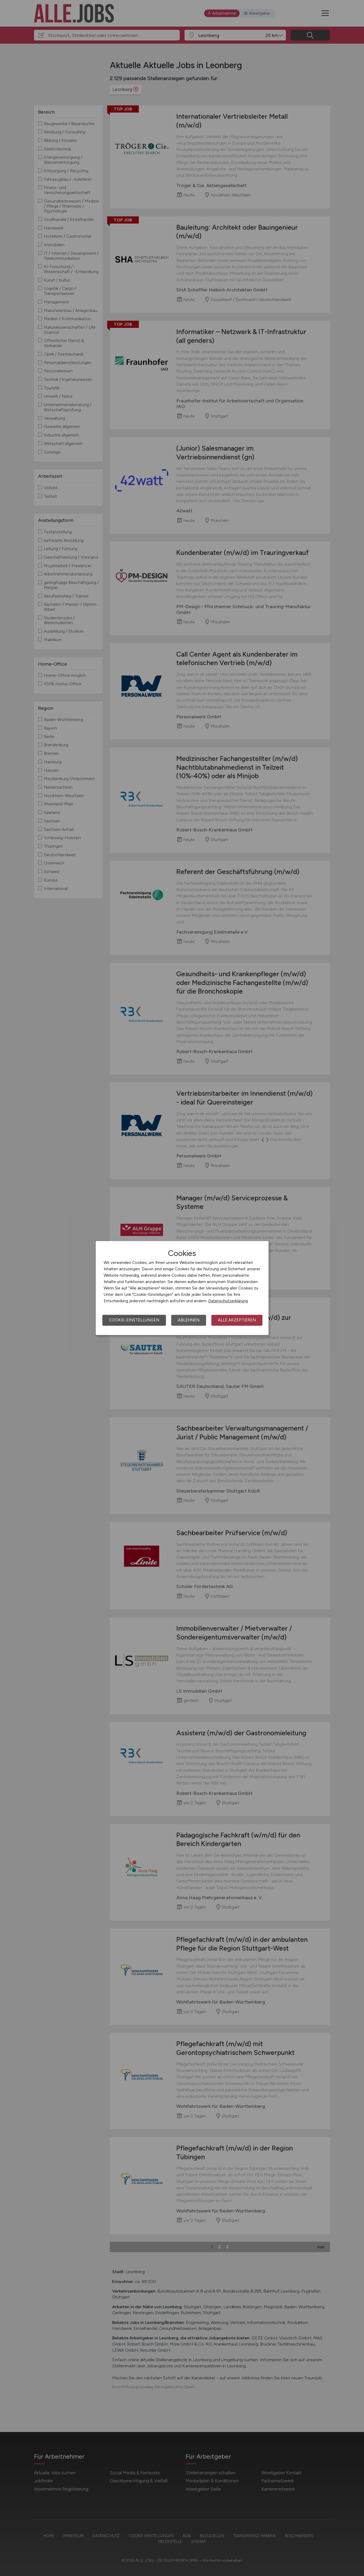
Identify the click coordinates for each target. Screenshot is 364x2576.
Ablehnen (188, 1320)
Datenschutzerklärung (228, 1301)
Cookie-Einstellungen (134, 1320)
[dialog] (182, 1288)
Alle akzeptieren (237, 1320)
